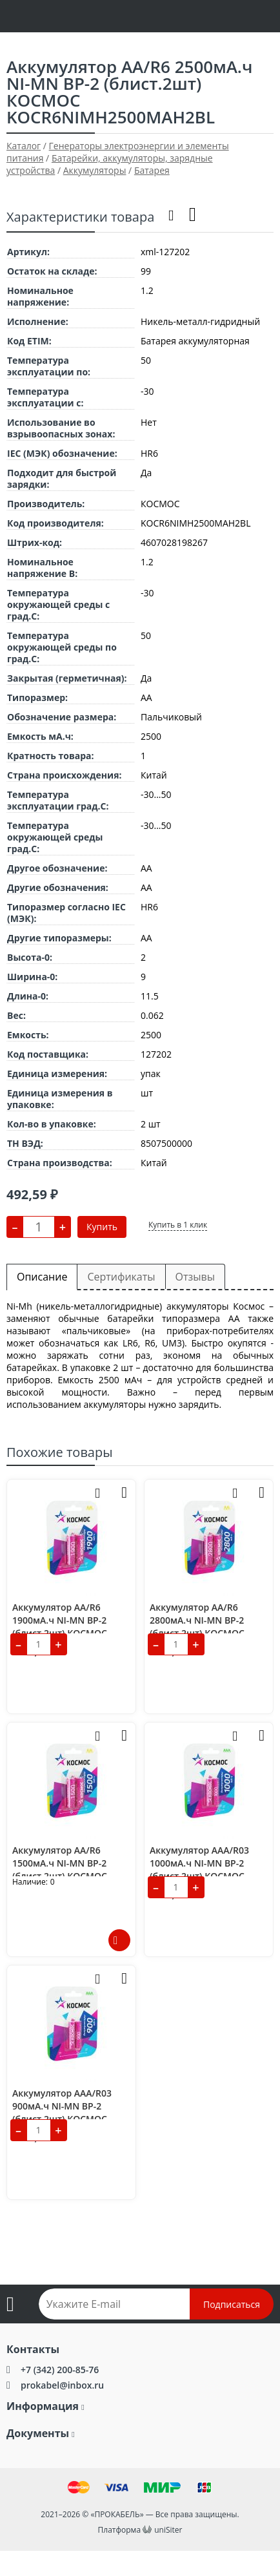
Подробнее (119, 1940)
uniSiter (168, 2529)
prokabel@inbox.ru (62, 2385)
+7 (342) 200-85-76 (60, 2369)
